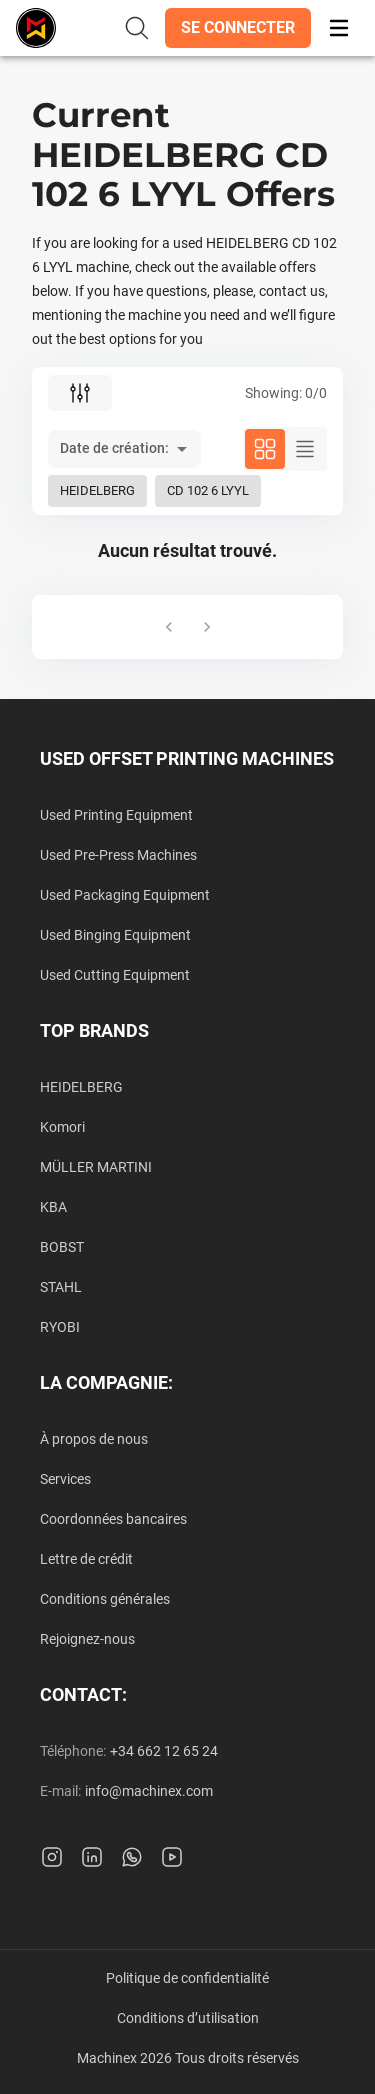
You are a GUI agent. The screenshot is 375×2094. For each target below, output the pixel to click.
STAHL (61, 1287)
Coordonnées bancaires (113, 1519)
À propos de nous (94, 1439)
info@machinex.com (149, 1791)
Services (65, 1479)
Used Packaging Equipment (125, 895)
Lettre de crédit (86, 1559)
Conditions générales (105, 1599)
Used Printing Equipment (116, 815)
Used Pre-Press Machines (118, 855)
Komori (62, 1127)
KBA (53, 1207)
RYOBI (60, 1327)
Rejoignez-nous (87, 1639)
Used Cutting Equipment (115, 975)
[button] (238, 28)
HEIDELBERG (81, 1087)
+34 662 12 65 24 (164, 1751)
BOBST (62, 1247)
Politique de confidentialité (187, 1978)
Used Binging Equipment (115, 935)
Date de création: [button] (114, 448)
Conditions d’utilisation (188, 2018)
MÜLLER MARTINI (96, 1167)
